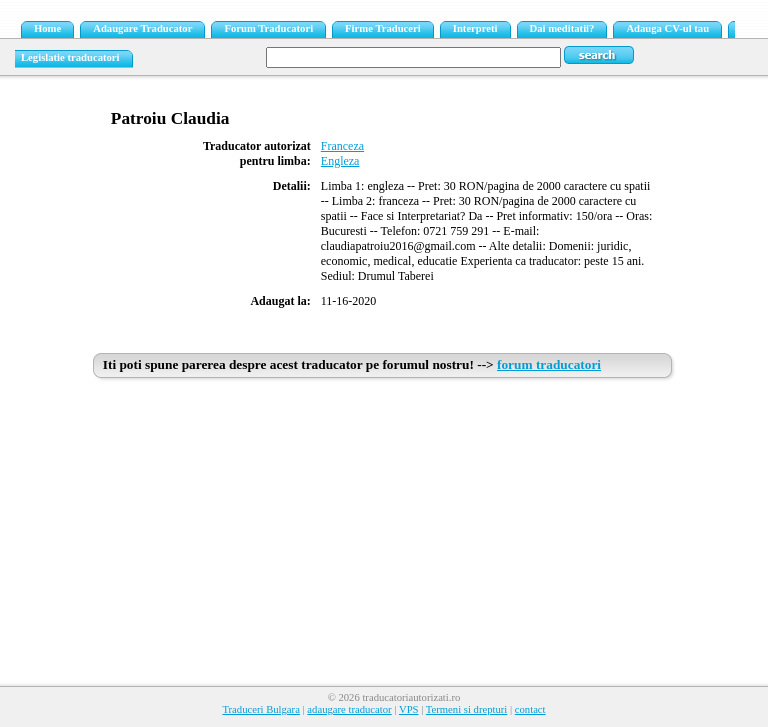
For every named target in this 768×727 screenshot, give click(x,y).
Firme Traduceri (383, 28)
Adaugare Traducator (142, 28)
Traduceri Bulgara (260, 709)
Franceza (342, 146)
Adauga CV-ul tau (667, 28)
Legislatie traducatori (70, 57)
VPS (409, 709)
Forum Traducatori (268, 28)
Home (47, 28)
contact (530, 709)
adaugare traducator (349, 709)
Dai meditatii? (562, 28)
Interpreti (475, 28)
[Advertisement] (384, 537)
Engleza (340, 161)
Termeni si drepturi (467, 709)
